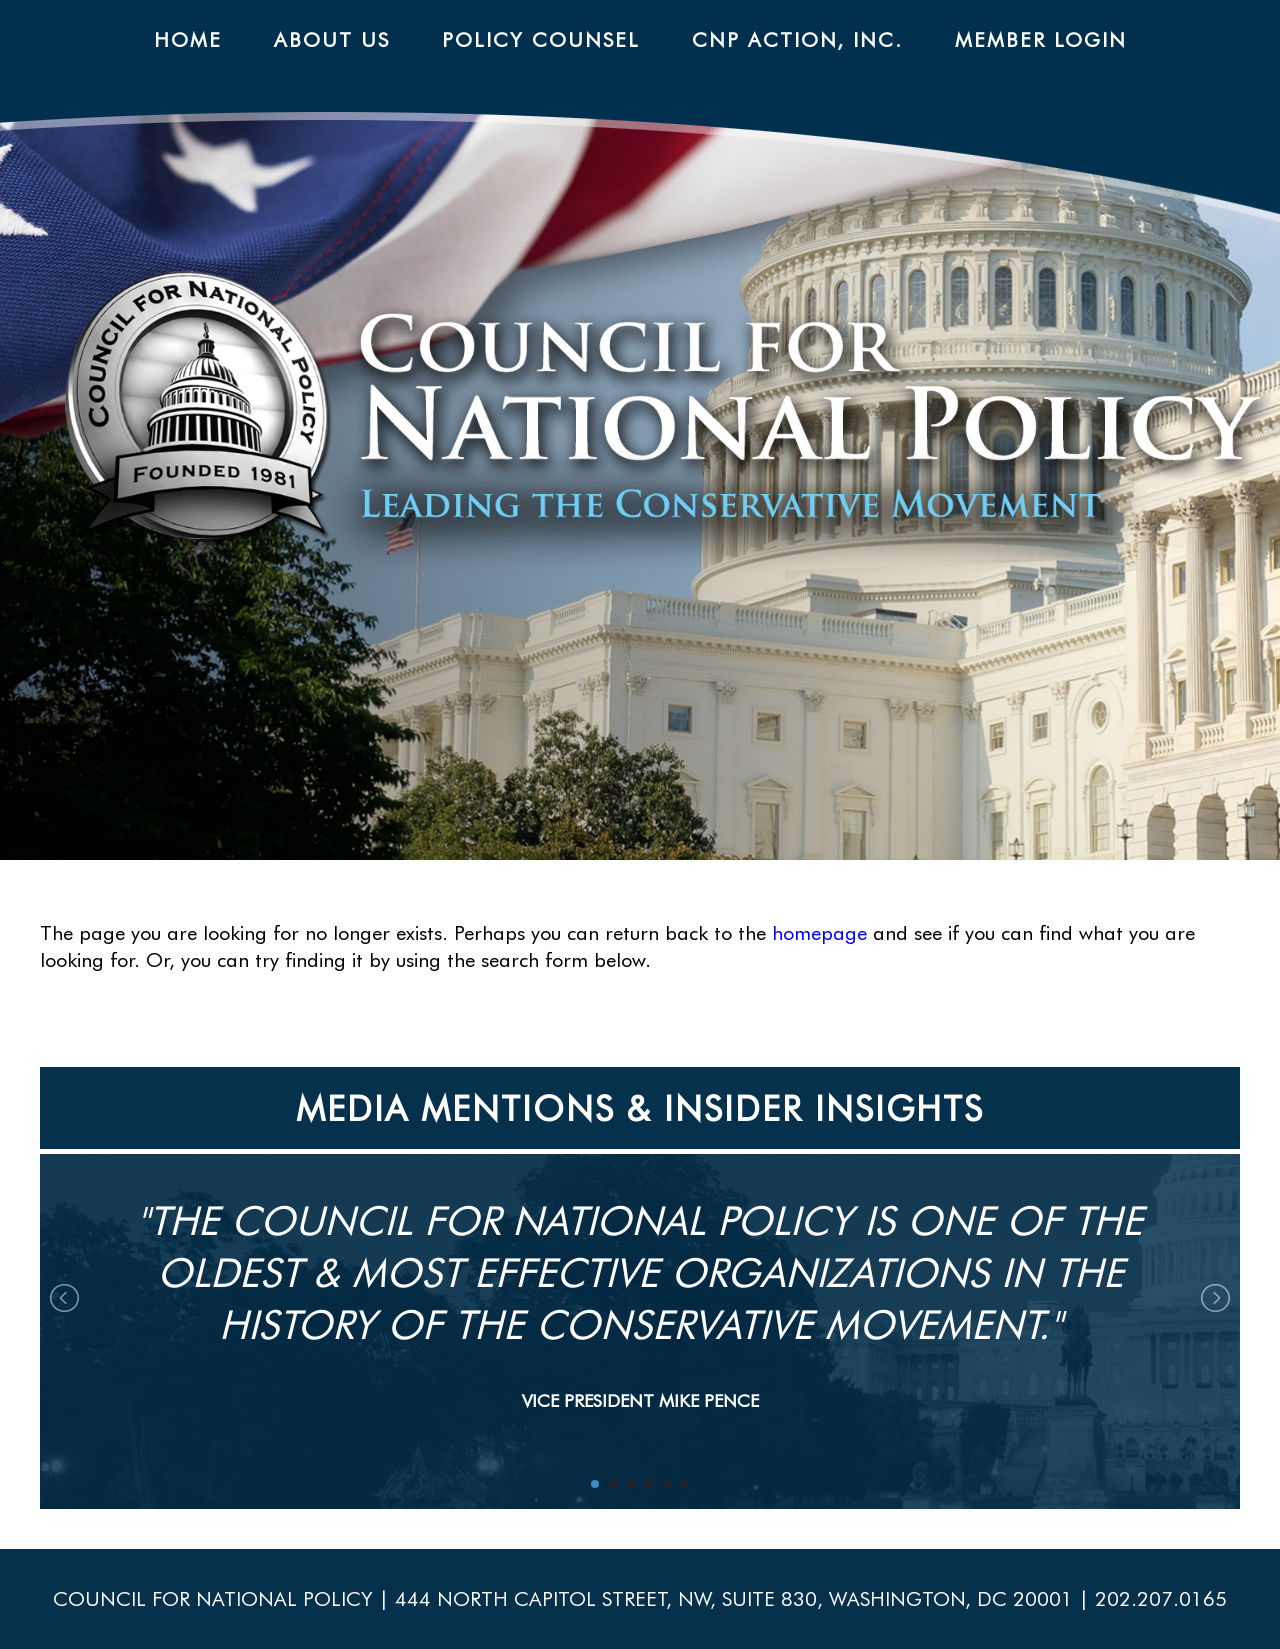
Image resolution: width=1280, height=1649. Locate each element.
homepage (819, 933)
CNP (672, 424)
